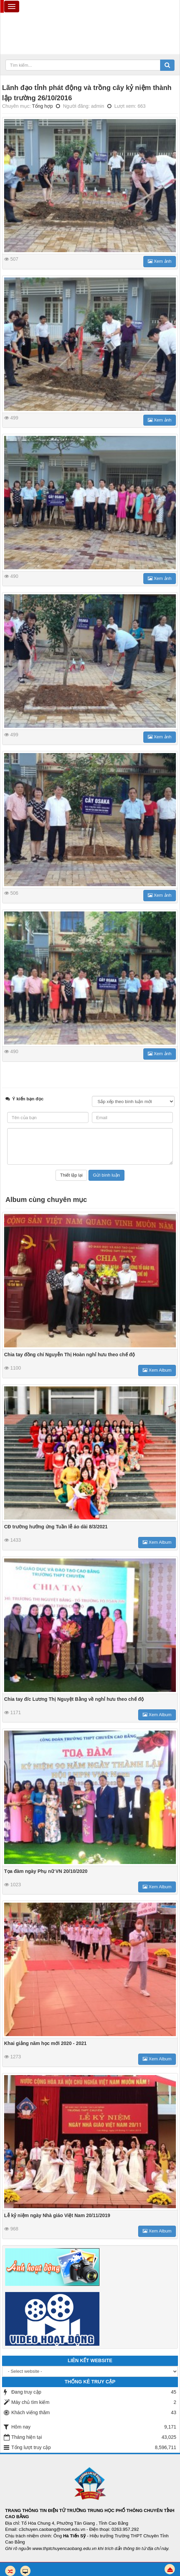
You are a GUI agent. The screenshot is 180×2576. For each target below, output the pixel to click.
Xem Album (157, 1370)
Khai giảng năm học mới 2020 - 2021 (45, 2043)
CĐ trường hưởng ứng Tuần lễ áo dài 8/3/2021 (56, 1526)
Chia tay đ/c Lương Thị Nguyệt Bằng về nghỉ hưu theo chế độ (74, 1699)
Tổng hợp (42, 106)
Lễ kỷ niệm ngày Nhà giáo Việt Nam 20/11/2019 (57, 2215)
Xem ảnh (159, 261)
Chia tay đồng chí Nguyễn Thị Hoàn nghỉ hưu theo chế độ (69, 1354)
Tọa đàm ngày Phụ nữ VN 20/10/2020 (45, 1871)
